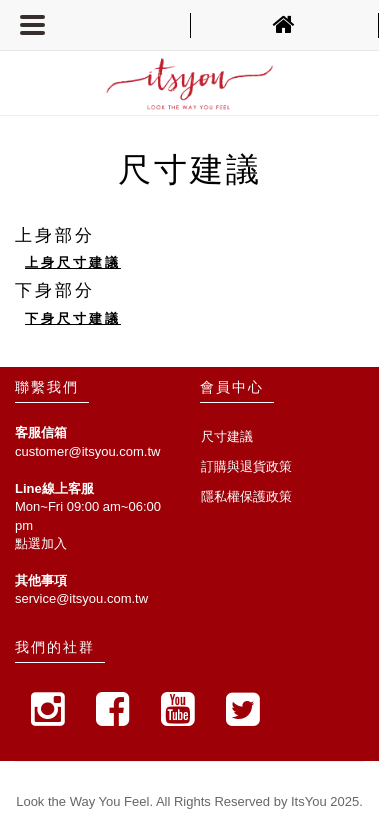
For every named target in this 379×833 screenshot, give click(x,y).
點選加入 (41, 543)
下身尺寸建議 (73, 318)
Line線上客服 (54, 488)
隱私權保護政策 (246, 496)
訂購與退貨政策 (246, 466)
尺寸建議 (227, 436)
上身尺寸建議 (73, 262)
